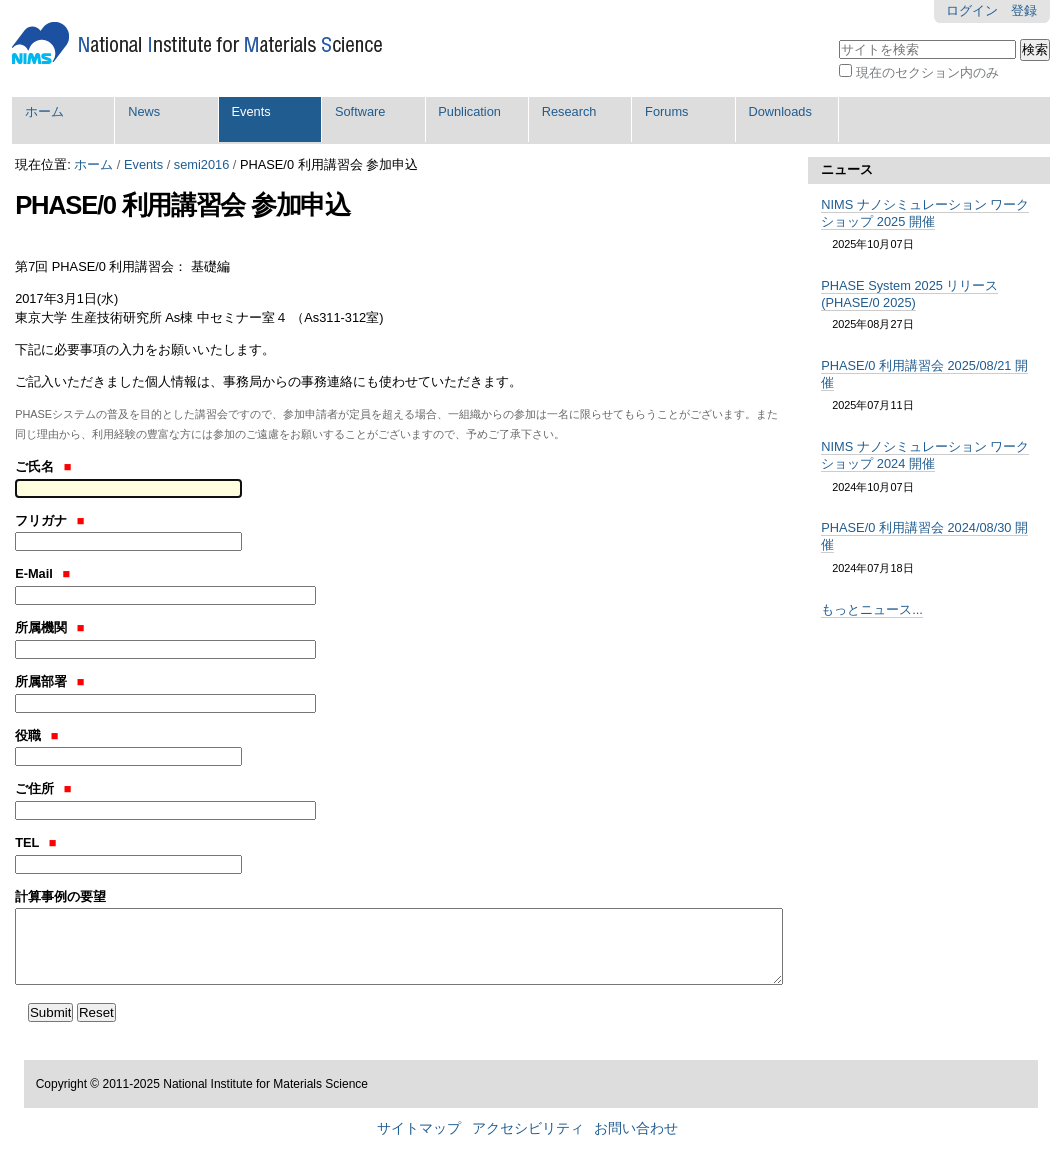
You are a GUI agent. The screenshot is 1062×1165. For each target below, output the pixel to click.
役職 (36, 735)
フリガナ (49, 520)
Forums (666, 111)
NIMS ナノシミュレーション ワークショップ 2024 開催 (925, 455)
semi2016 (202, 164)
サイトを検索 (838, 37)
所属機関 (49, 627)
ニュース (847, 169)
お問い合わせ (636, 1128)
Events (251, 111)
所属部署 (49, 681)
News (144, 111)
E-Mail (42, 573)
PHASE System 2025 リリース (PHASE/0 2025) (909, 294)
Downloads (779, 111)
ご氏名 (43, 466)
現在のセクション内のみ (927, 72)
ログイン (972, 10)
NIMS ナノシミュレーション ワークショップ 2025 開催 (925, 213)
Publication (469, 111)
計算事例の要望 (60, 896)
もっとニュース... (872, 609)
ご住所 (43, 788)
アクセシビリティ (528, 1128)
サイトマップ (419, 1128)
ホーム (44, 111)
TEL (35, 842)
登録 (1024, 10)
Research (569, 111)
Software (360, 111)
